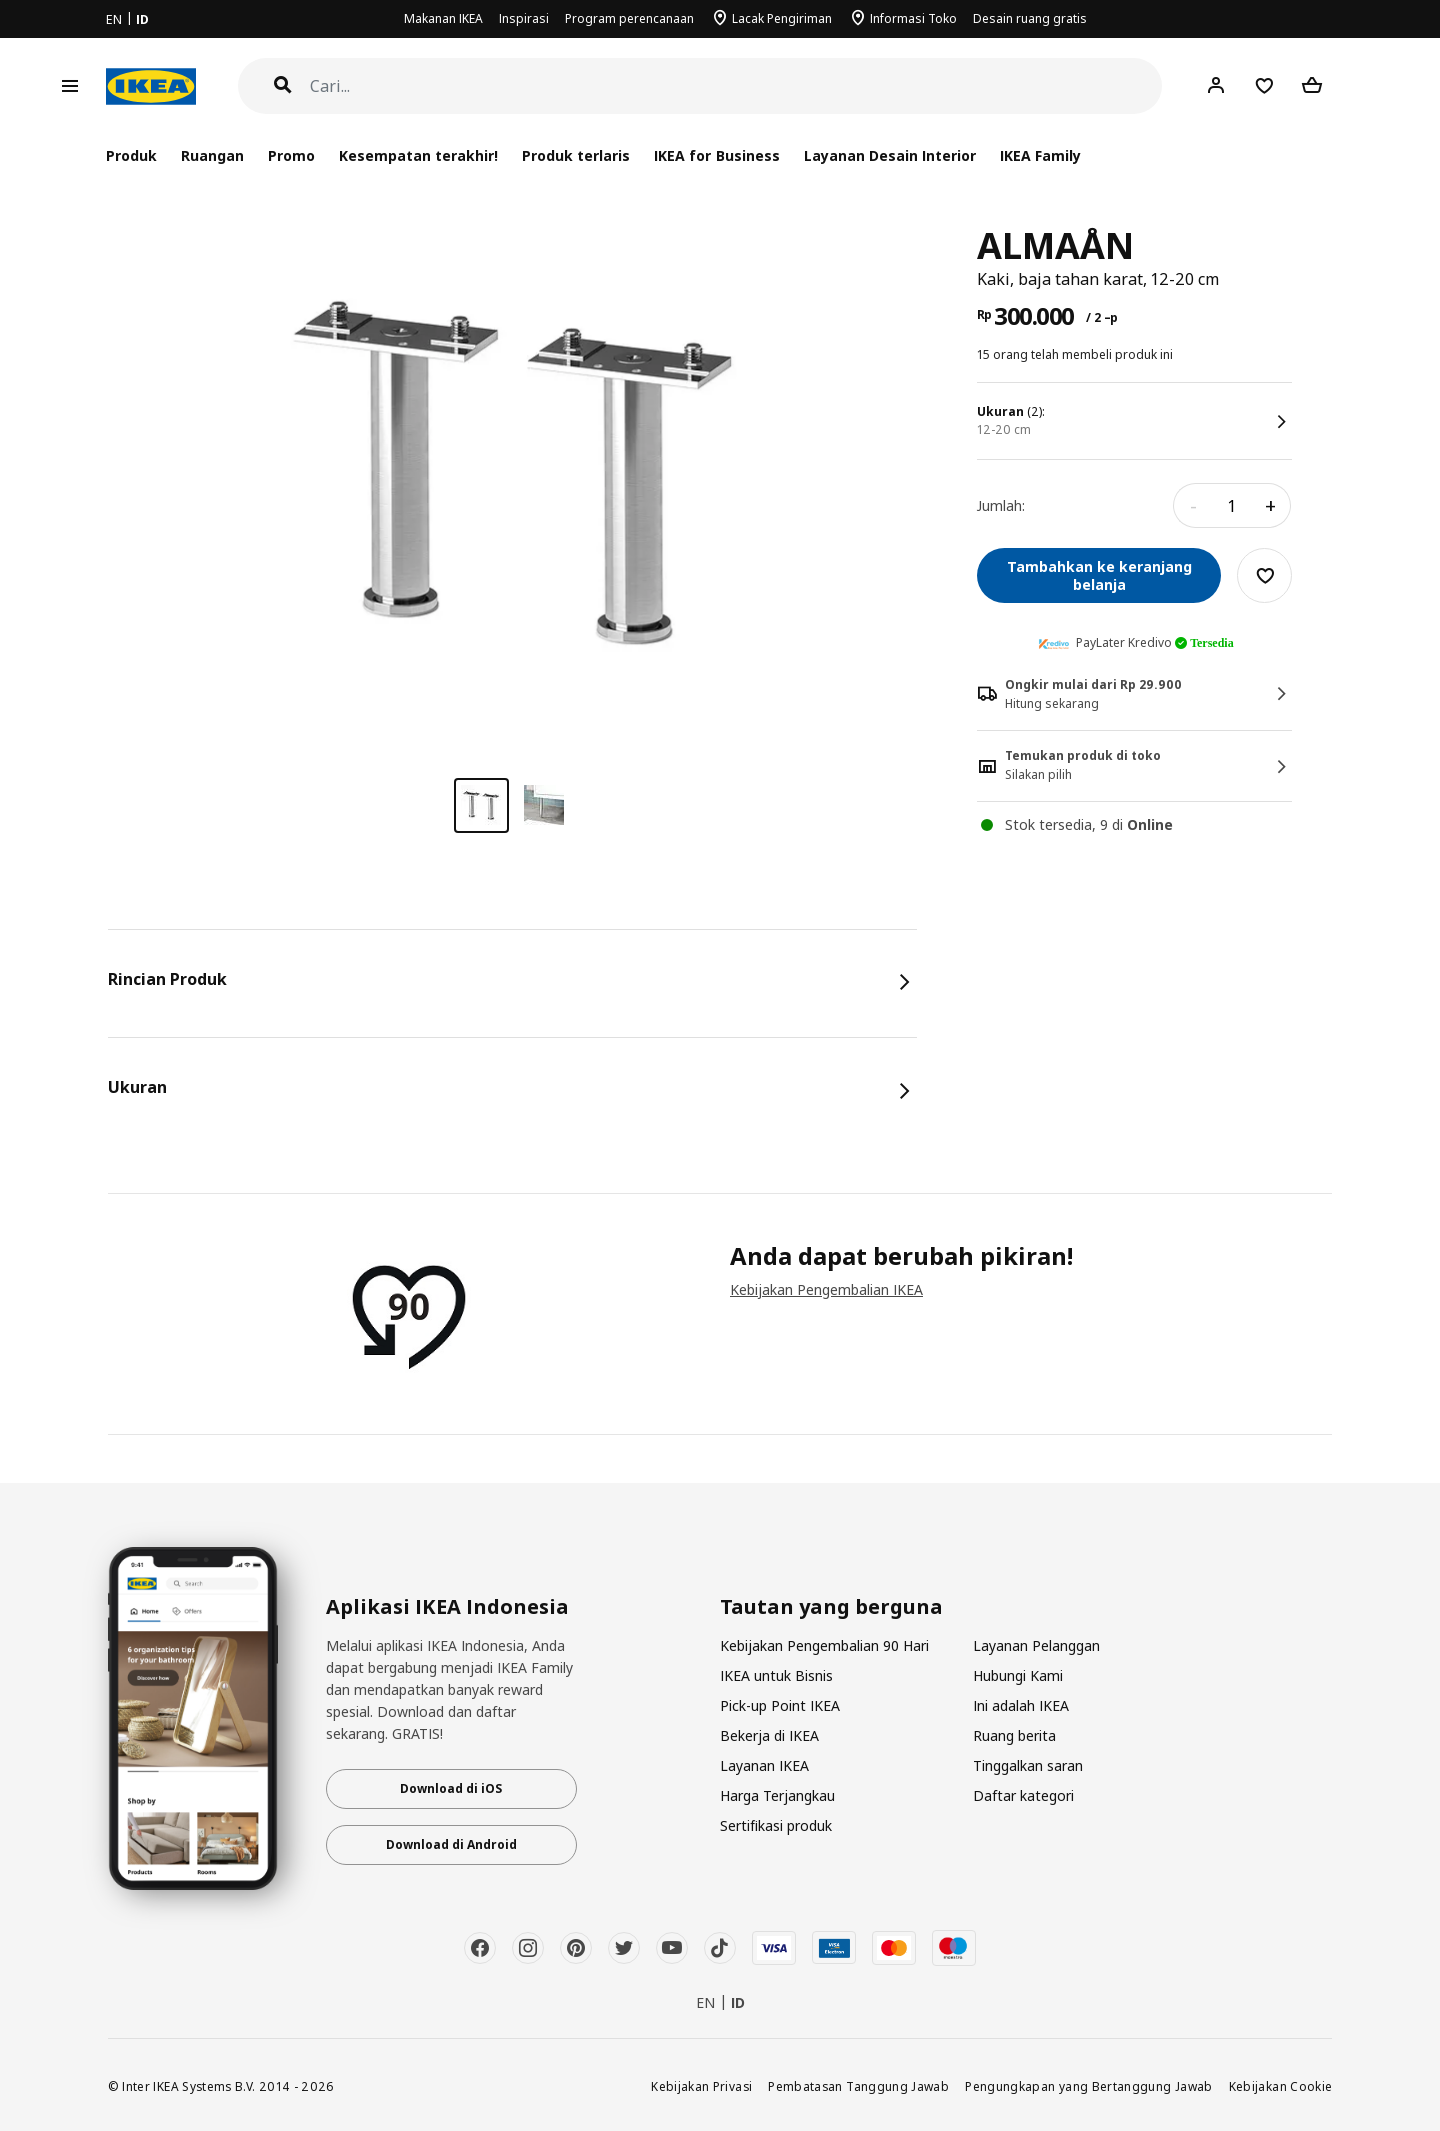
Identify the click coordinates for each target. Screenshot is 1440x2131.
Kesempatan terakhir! (418, 155)
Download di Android (451, 1844)
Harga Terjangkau (777, 1795)
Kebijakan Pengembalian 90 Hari (824, 1645)
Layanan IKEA (764, 1765)
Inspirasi (524, 18)
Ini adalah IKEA (1021, 1705)
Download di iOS (451, 1788)
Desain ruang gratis (1030, 18)
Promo (291, 155)
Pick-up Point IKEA (780, 1705)
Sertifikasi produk (776, 1825)
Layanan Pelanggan (1036, 1645)
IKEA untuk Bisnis (776, 1675)
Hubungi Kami (1018, 1675)
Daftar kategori (1023, 1795)
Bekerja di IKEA (769, 1735)
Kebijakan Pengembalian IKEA (826, 1289)
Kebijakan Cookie (1281, 2086)
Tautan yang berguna (831, 1607)
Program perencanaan (629, 18)
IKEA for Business (716, 155)
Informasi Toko (913, 18)
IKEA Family (1040, 155)
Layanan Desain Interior (890, 155)
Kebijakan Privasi (701, 2086)
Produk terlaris (576, 155)
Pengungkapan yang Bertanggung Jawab (1089, 2086)
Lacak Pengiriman (782, 18)
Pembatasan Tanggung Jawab (858, 2086)
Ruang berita (1014, 1735)
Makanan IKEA (443, 18)
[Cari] (736, 86)
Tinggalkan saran (1028, 1765)
